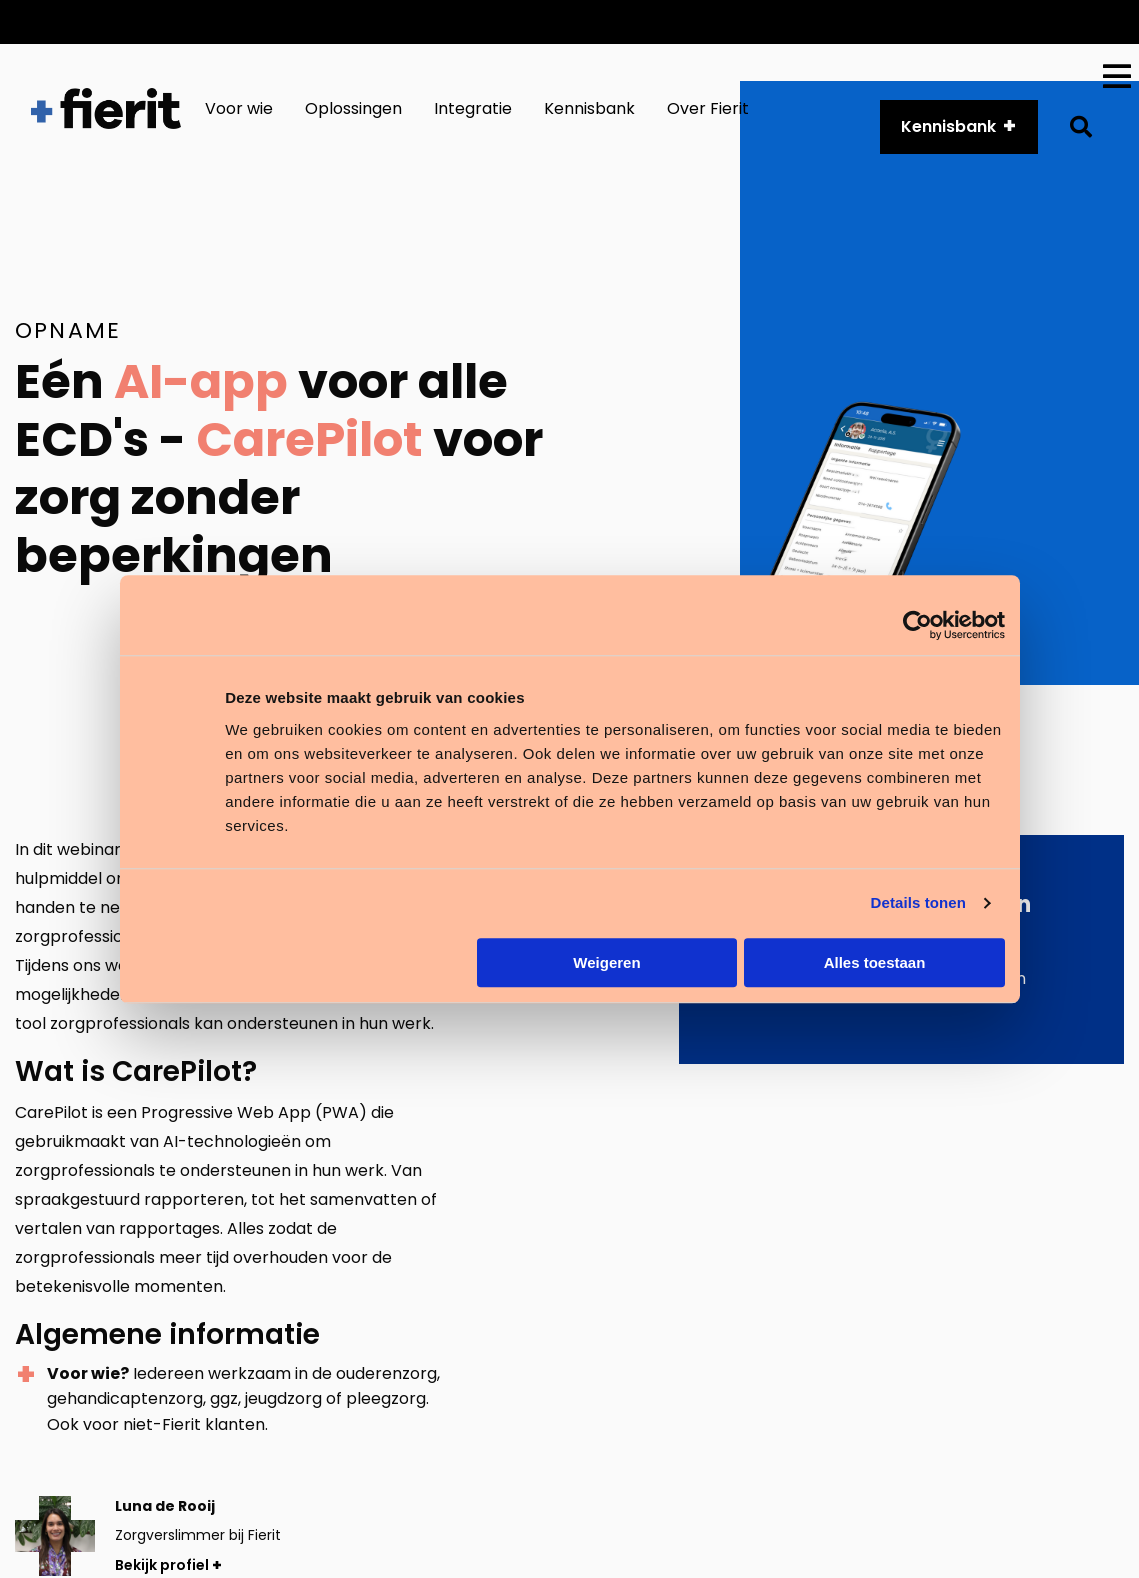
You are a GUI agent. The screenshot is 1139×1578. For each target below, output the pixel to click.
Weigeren (606, 962)
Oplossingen (353, 108)
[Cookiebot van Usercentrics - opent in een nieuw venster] (917, 625)
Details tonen (918, 902)
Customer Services (668, 21)
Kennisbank (589, 108)
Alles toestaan (875, 962)
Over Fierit (708, 108)
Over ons (942, 21)
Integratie (473, 108)
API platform (825, 21)
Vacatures (1051, 21)
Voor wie (239, 108)
